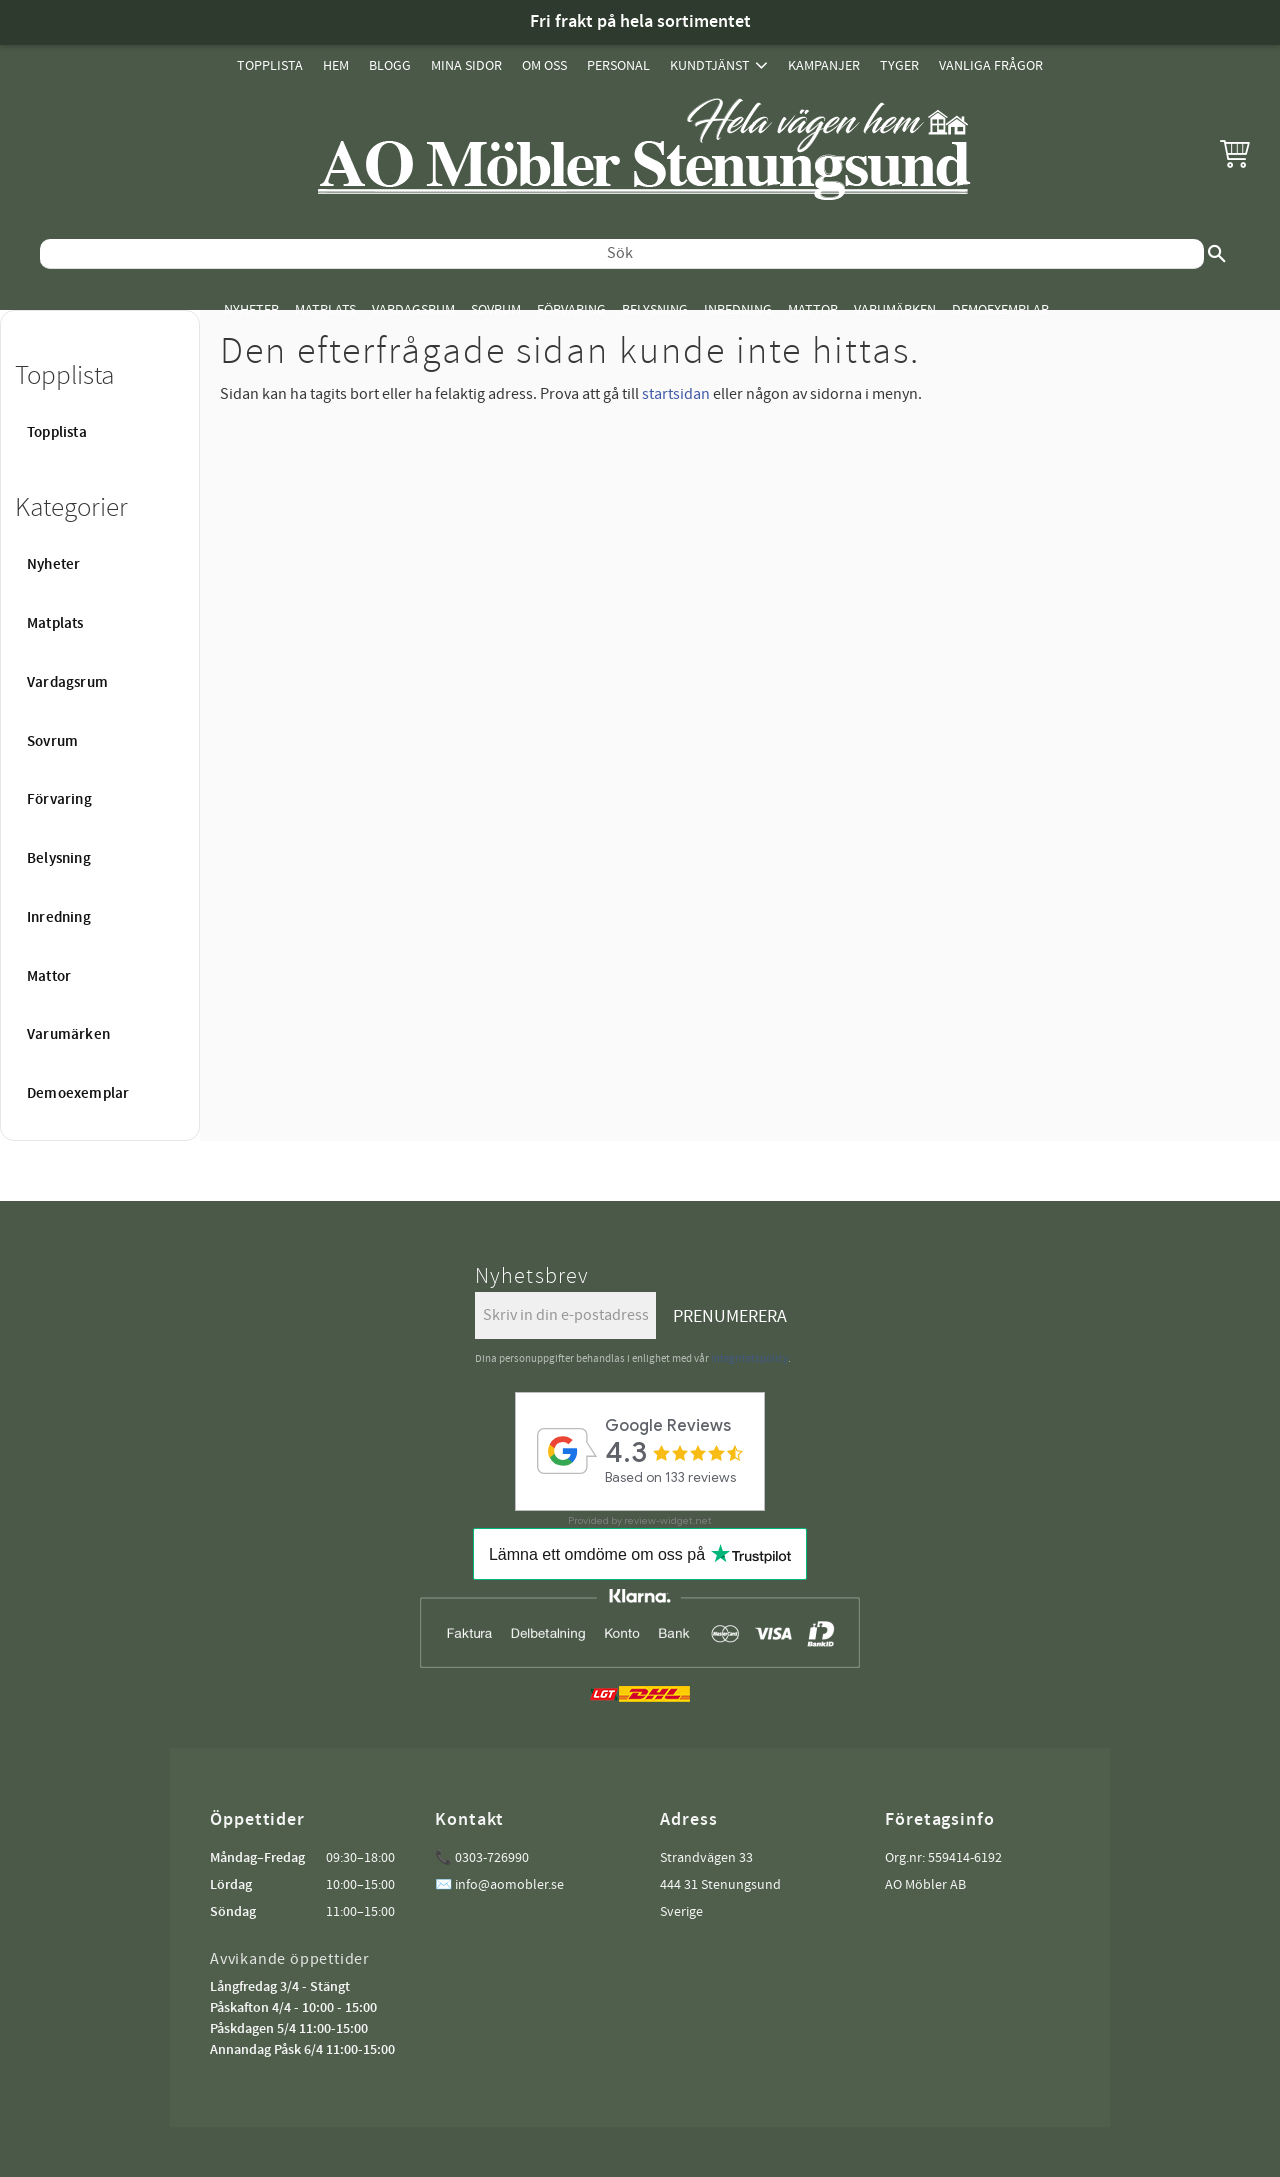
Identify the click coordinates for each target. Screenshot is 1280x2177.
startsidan (676, 394)
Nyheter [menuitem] (251, 309)
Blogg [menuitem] (390, 65)
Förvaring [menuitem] (571, 309)
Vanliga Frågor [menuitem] (991, 65)
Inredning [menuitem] (738, 309)
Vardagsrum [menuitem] (413, 309)
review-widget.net (668, 1520)
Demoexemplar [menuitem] (1000, 309)
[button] (1235, 153)
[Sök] (1217, 254)
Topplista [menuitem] (270, 65)
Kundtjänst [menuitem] (710, 65)
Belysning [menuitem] (655, 309)
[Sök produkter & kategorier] (622, 254)
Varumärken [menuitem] (895, 309)
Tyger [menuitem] (899, 65)
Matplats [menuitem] (325, 309)
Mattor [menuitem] (813, 309)
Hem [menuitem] (336, 65)
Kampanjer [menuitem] (824, 65)
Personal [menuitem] (618, 65)
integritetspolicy (749, 1358)
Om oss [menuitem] (544, 65)
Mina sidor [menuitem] (466, 65)
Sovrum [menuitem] (496, 309)
